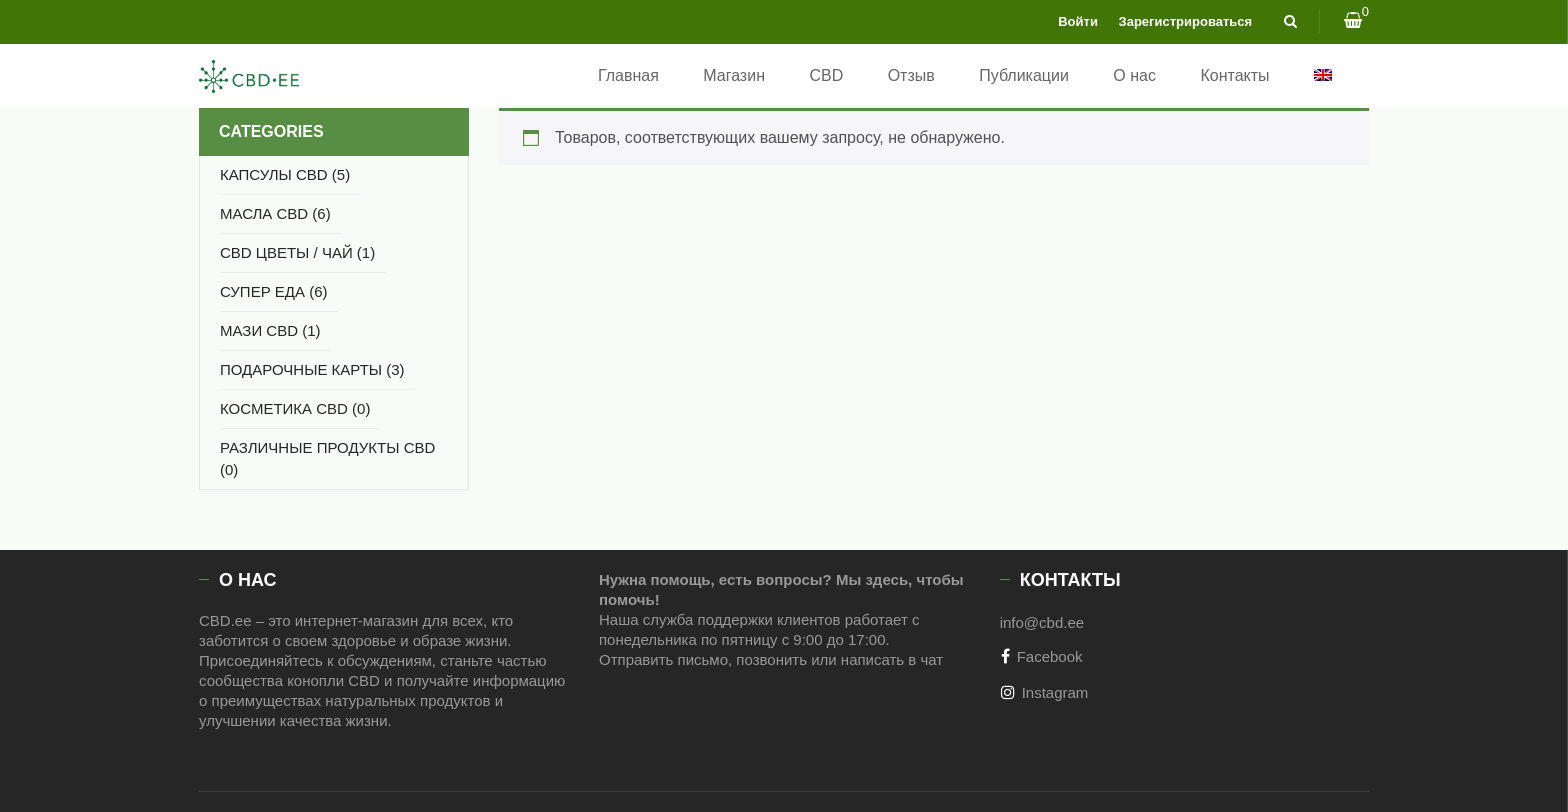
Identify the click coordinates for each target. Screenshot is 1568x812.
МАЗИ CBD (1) (270, 330)
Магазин (734, 75)
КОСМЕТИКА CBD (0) (295, 408)
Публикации (1024, 75)
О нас (1134, 75)
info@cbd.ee (1042, 622)
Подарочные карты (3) (312, 369)
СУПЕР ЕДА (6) (274, 291)
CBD (826, 75)
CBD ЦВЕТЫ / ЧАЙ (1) (297, 252)
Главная (628, 75)
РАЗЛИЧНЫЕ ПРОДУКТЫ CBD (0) (327, 458)
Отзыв (911, 75)
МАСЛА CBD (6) (275, 213)
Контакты (1234, 75)
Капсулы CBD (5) (285, 174)
